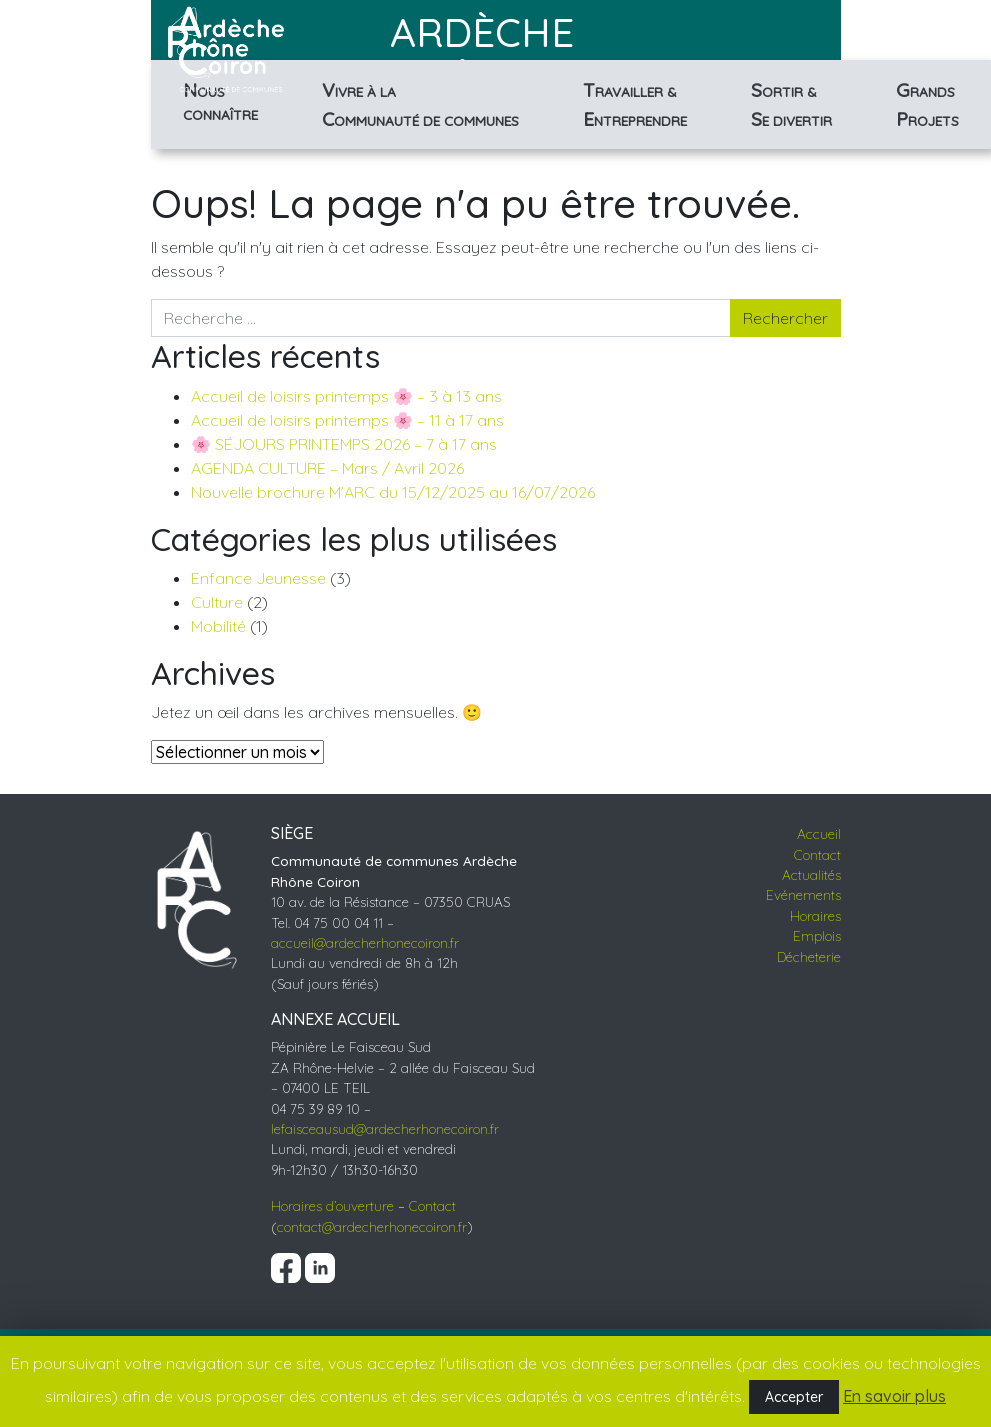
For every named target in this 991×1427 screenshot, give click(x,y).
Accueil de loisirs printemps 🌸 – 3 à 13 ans (346, 396)
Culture (217, 602)
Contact (432, 1205)
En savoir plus (894, 1396)
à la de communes (420, 104)
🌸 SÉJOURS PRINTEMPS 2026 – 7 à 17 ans (344, 444)
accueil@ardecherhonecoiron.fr (365, 942)
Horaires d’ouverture (332, 1205)
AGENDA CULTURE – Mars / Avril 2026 (327, 468)
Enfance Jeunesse (258, 578)
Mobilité (218, 626)
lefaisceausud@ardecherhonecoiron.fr (385, 1128)
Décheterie (809, 956)
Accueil (819, 833)
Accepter (794, 1397)
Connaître (220, 99)
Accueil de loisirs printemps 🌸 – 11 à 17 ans (347, 420)
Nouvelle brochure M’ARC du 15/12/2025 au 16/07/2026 (393, 492)
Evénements (803, 894)
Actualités (811, 874)
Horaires (815, 915)
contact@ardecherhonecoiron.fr (372, 1226)
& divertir (791, 104)
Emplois (817, 935)
